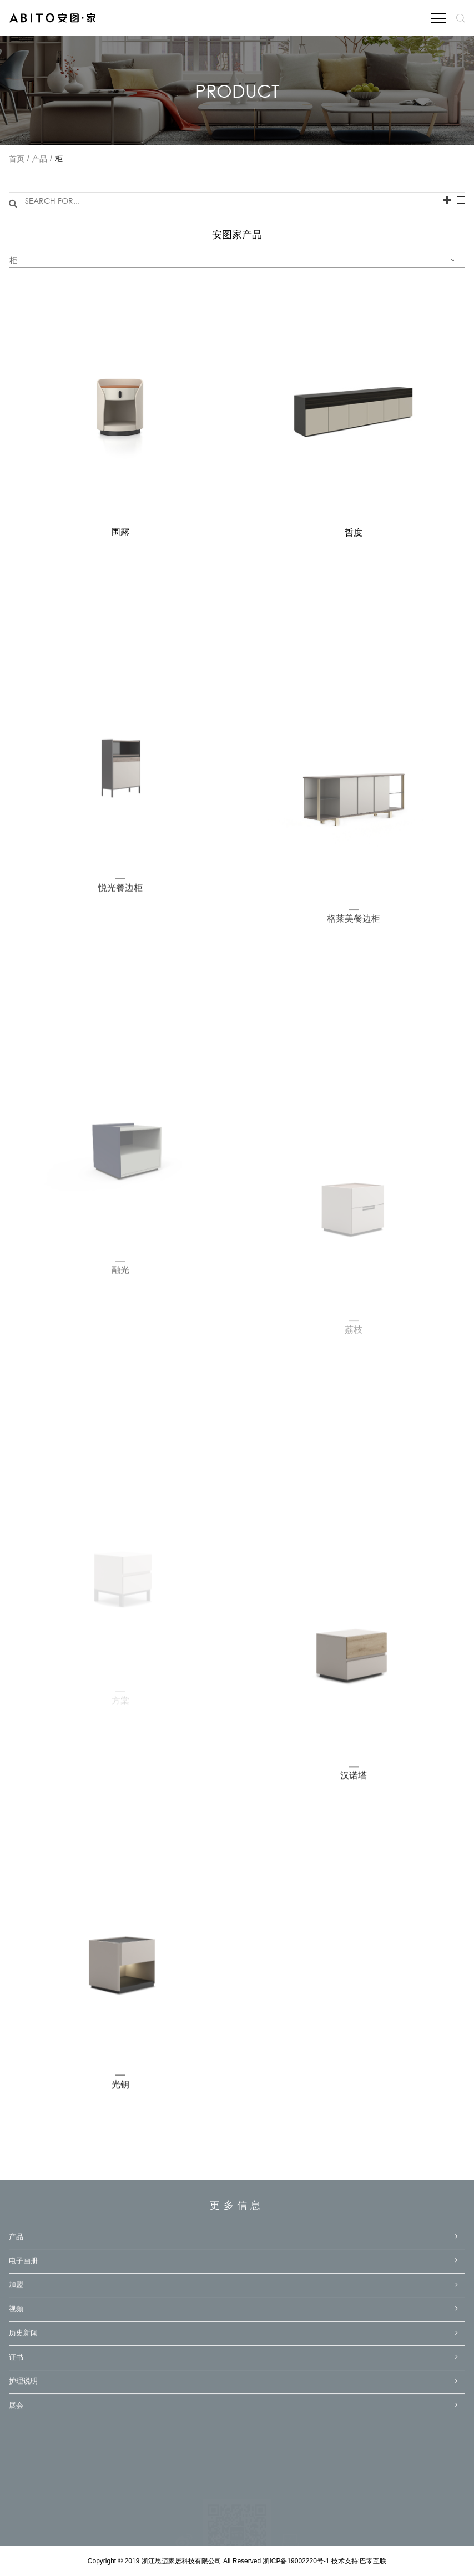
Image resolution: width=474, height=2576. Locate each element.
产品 (39, 159)
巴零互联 (373, 2561)
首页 (16, 159)
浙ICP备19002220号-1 (297, 2561)
